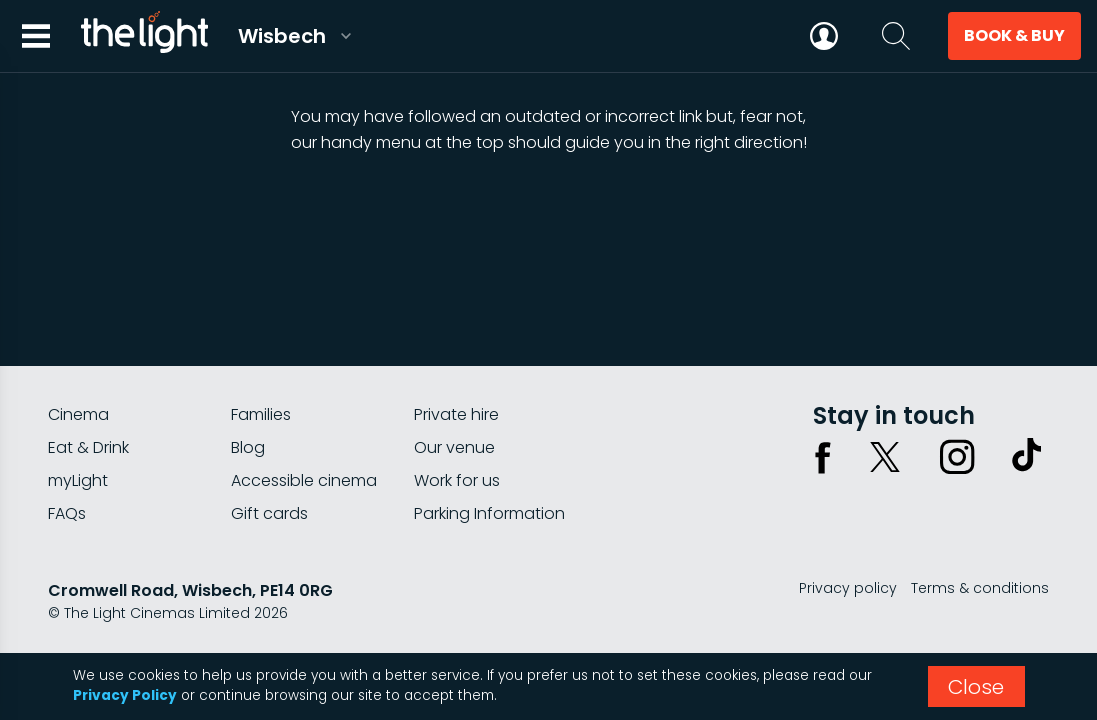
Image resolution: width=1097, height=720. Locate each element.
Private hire (456, 414)
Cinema (78, 414)
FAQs (67, 513)
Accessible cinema (304, 480)
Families (261, 414)
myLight (78, 480)
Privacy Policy (125, 695)
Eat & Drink (88, 447)
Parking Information (489, 513)
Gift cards (269, 513)
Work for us (457, 480)
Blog (248, 447)
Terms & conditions (980, 588)
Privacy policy (848, 588)
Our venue (454, 447)
